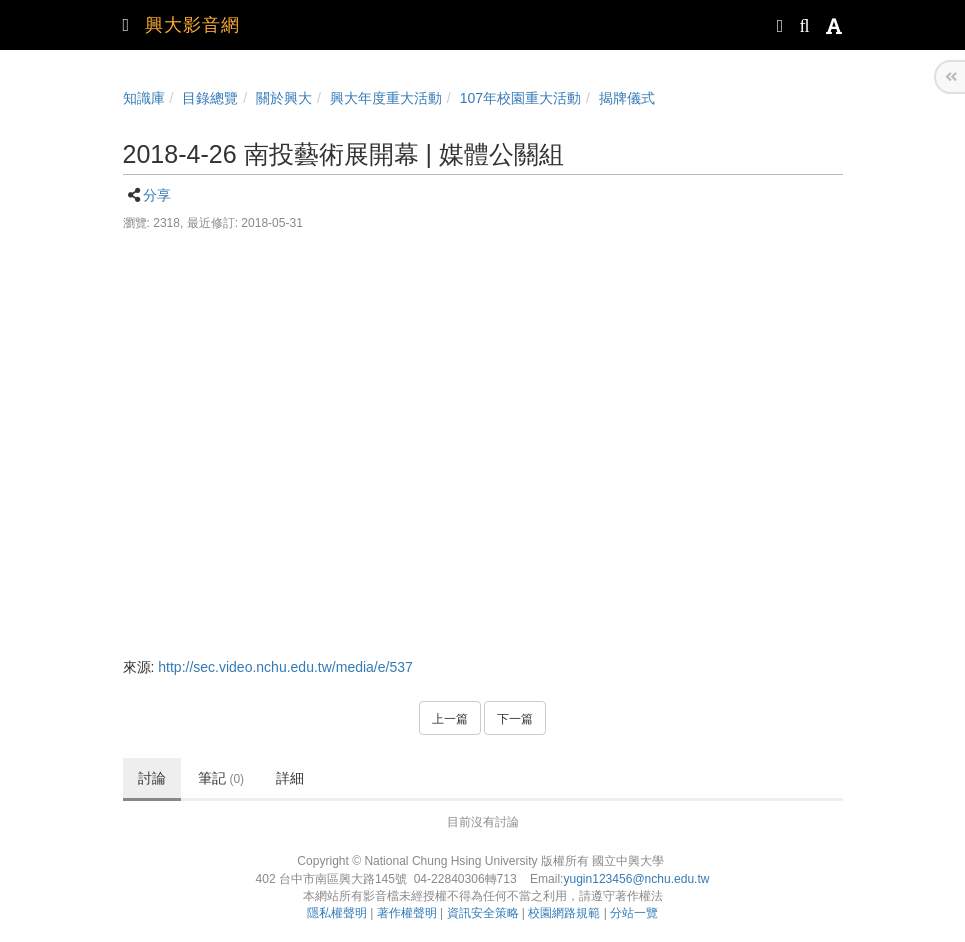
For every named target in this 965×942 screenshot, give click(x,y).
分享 (157, 195)
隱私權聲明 (337, 913)
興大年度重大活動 (386, 98)
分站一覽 (634, 913)
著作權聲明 (407, 913)
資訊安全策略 (483, 913)
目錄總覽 (210, 98)
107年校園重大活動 (520, 98)
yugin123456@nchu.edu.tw (636, 879)
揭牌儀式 (627, 98)
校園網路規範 (564, 913)
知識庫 (144, 98)
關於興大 (284, 98)
